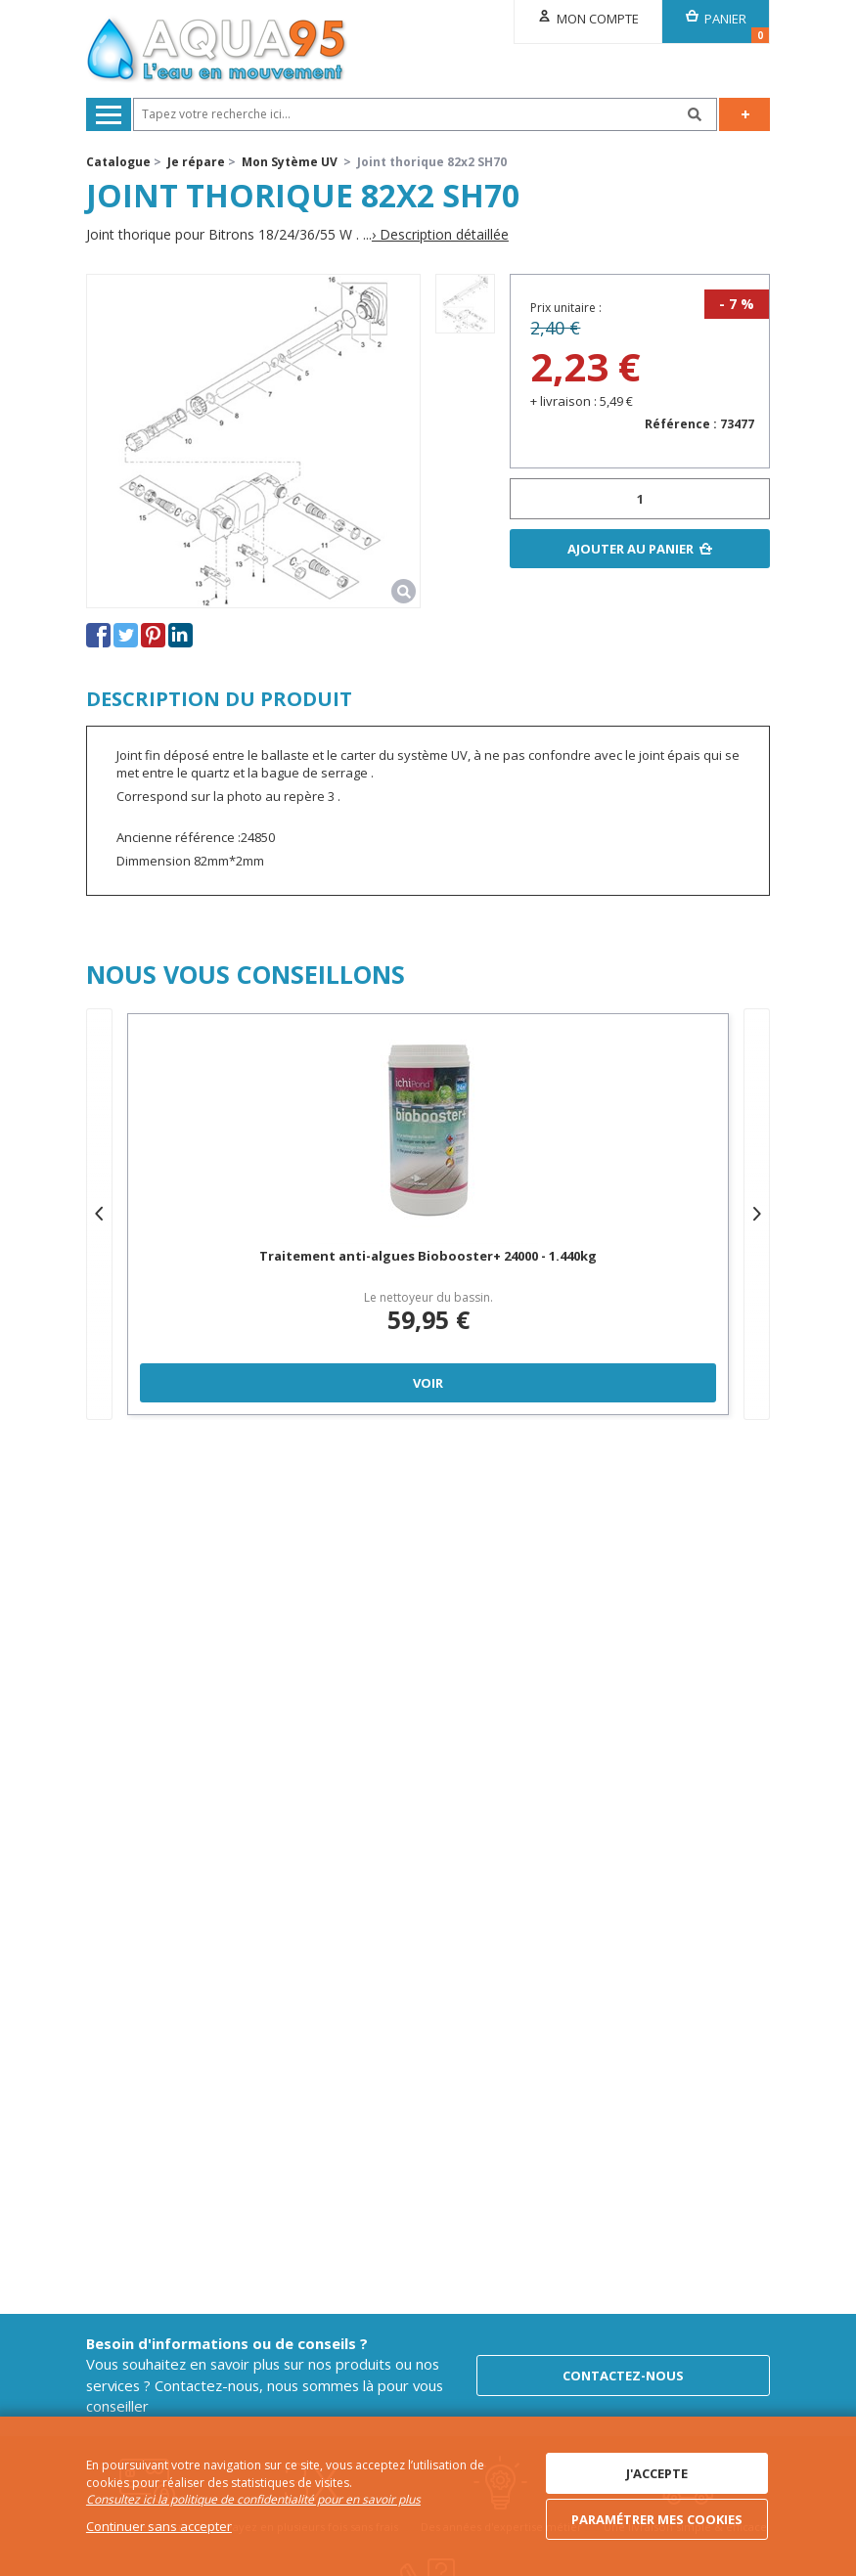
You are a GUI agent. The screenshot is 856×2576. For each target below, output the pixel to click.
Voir (428, 1383)
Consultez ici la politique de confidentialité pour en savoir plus (253, 2499)
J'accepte (657, 2473)
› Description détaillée (440, 235)
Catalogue (118, 162)
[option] (465, 303)
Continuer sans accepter (159, 2526)
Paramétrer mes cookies (657, 2519)
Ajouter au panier (630, 548)
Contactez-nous (623, 2375)
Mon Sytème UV (290, 162)
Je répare (196, 162)
